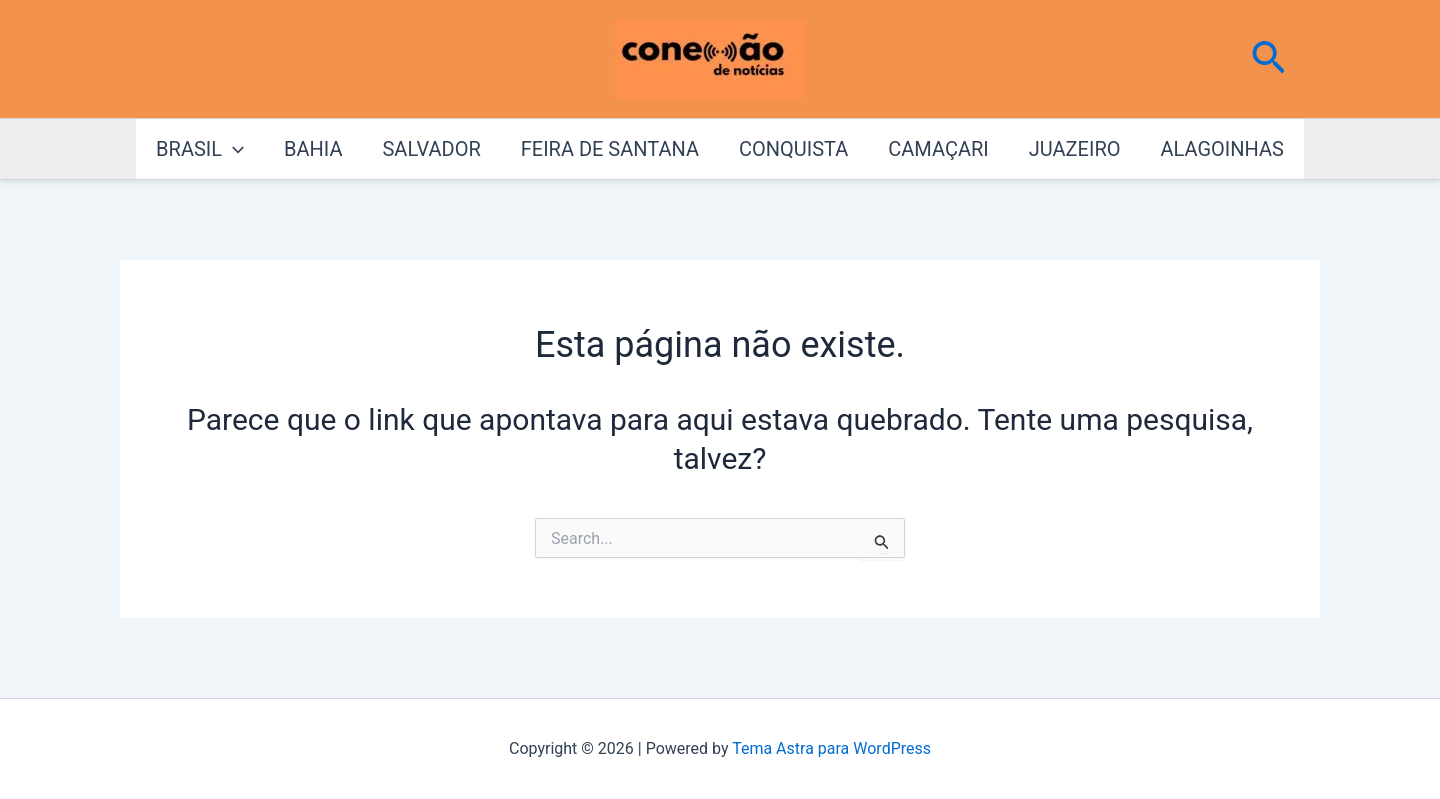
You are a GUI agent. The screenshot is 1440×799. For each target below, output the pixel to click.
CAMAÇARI (938, 149)
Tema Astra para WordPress (831, 748)
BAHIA (313, 149)
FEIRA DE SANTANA (610, 149)
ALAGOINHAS (1221, 149)
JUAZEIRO (1075, 149)
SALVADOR (431, 149)
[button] (1268, 59)
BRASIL (200, 149)
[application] (233, 149)
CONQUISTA (793, 149)
